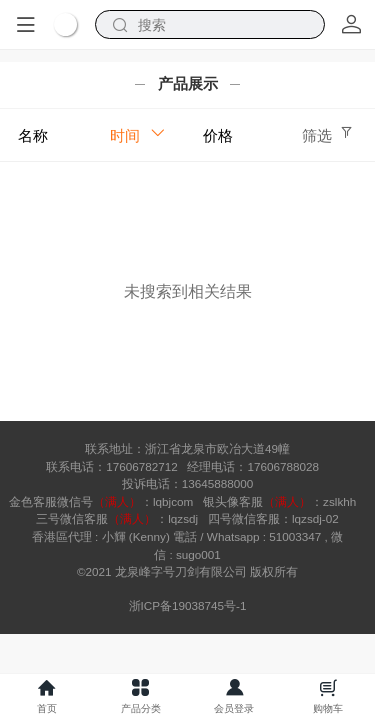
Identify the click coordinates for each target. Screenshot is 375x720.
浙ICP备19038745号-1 (188, 605)
